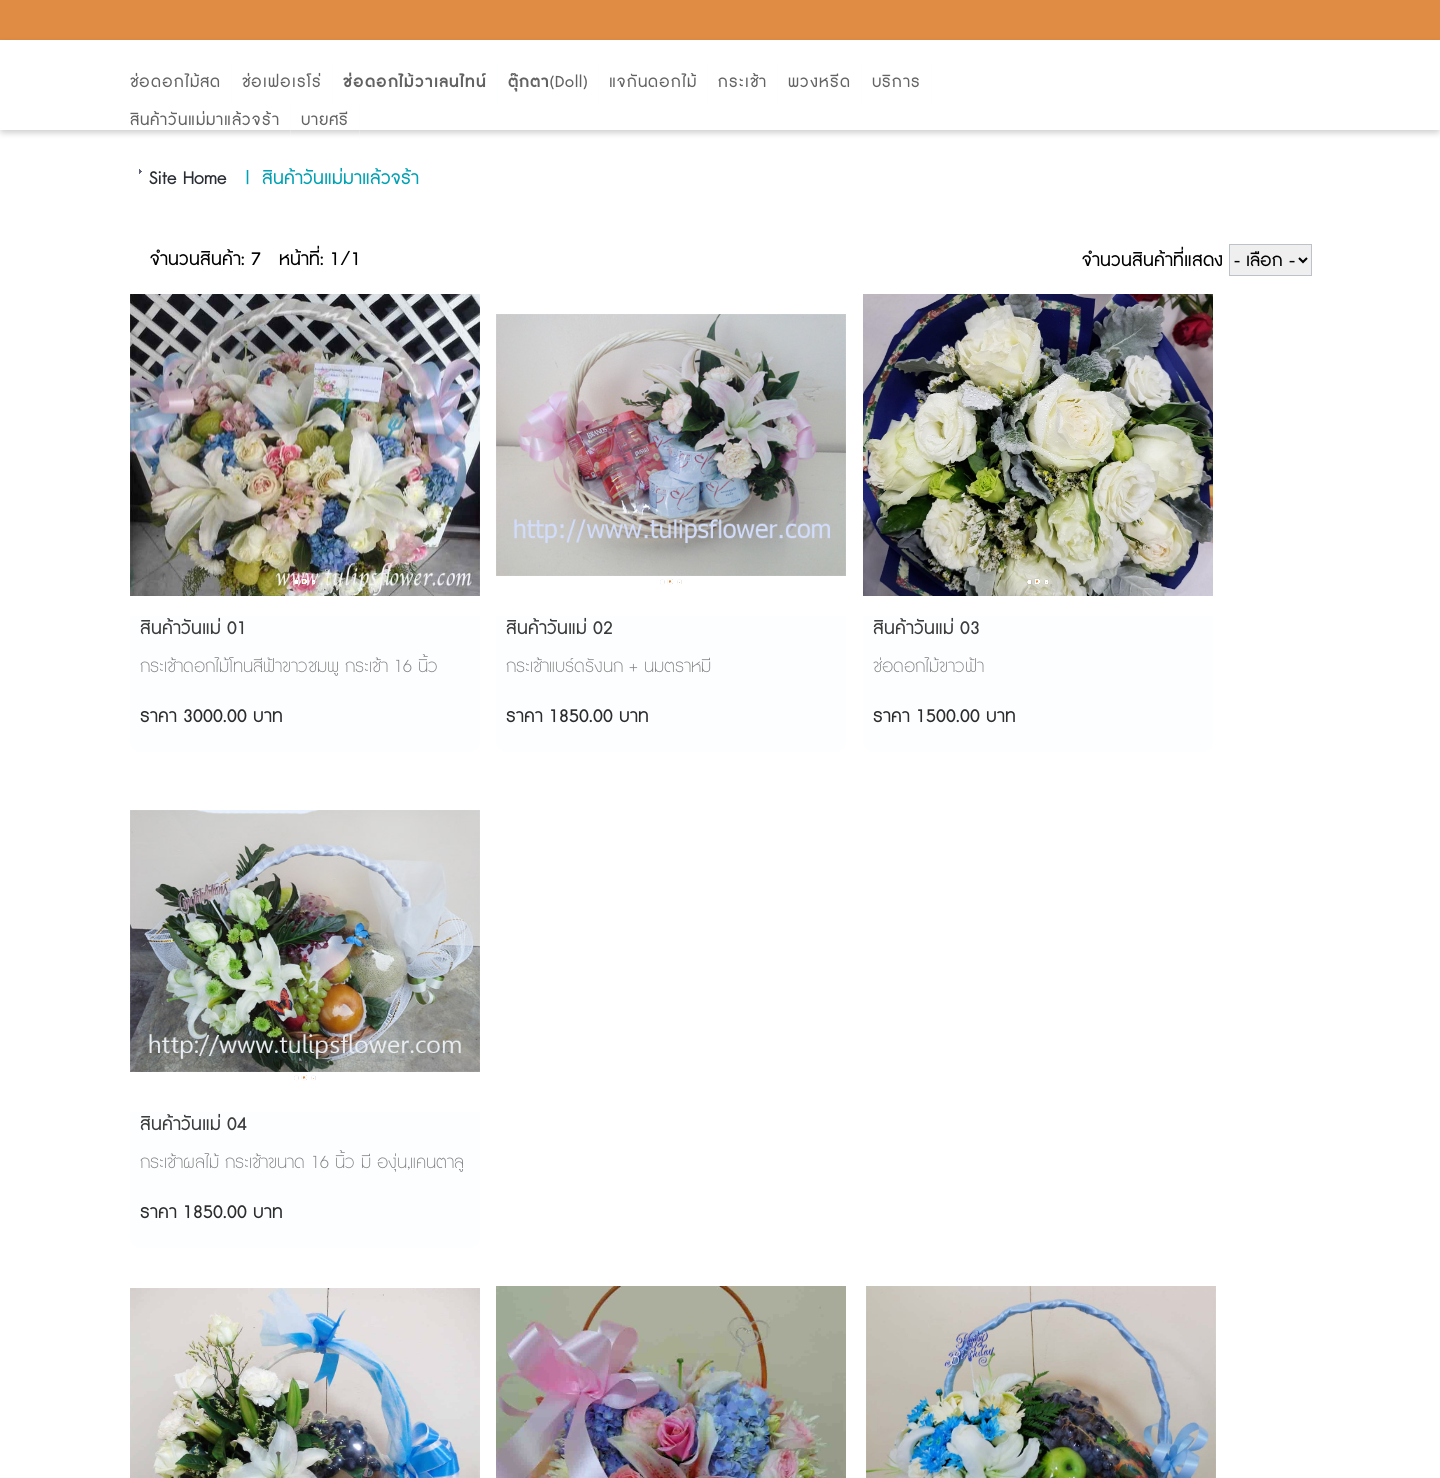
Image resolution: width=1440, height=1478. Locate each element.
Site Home (188, 179)
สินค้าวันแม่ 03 (790, 629)
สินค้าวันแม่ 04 (1090, 629)
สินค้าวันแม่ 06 (490, 1125)
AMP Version (717, 1409)
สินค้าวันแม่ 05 (190, 1125)
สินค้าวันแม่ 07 (790, 1125)
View (836, 1455)
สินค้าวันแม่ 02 (490, 629)
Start (784, 1455)
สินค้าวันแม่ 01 (190, 629)
